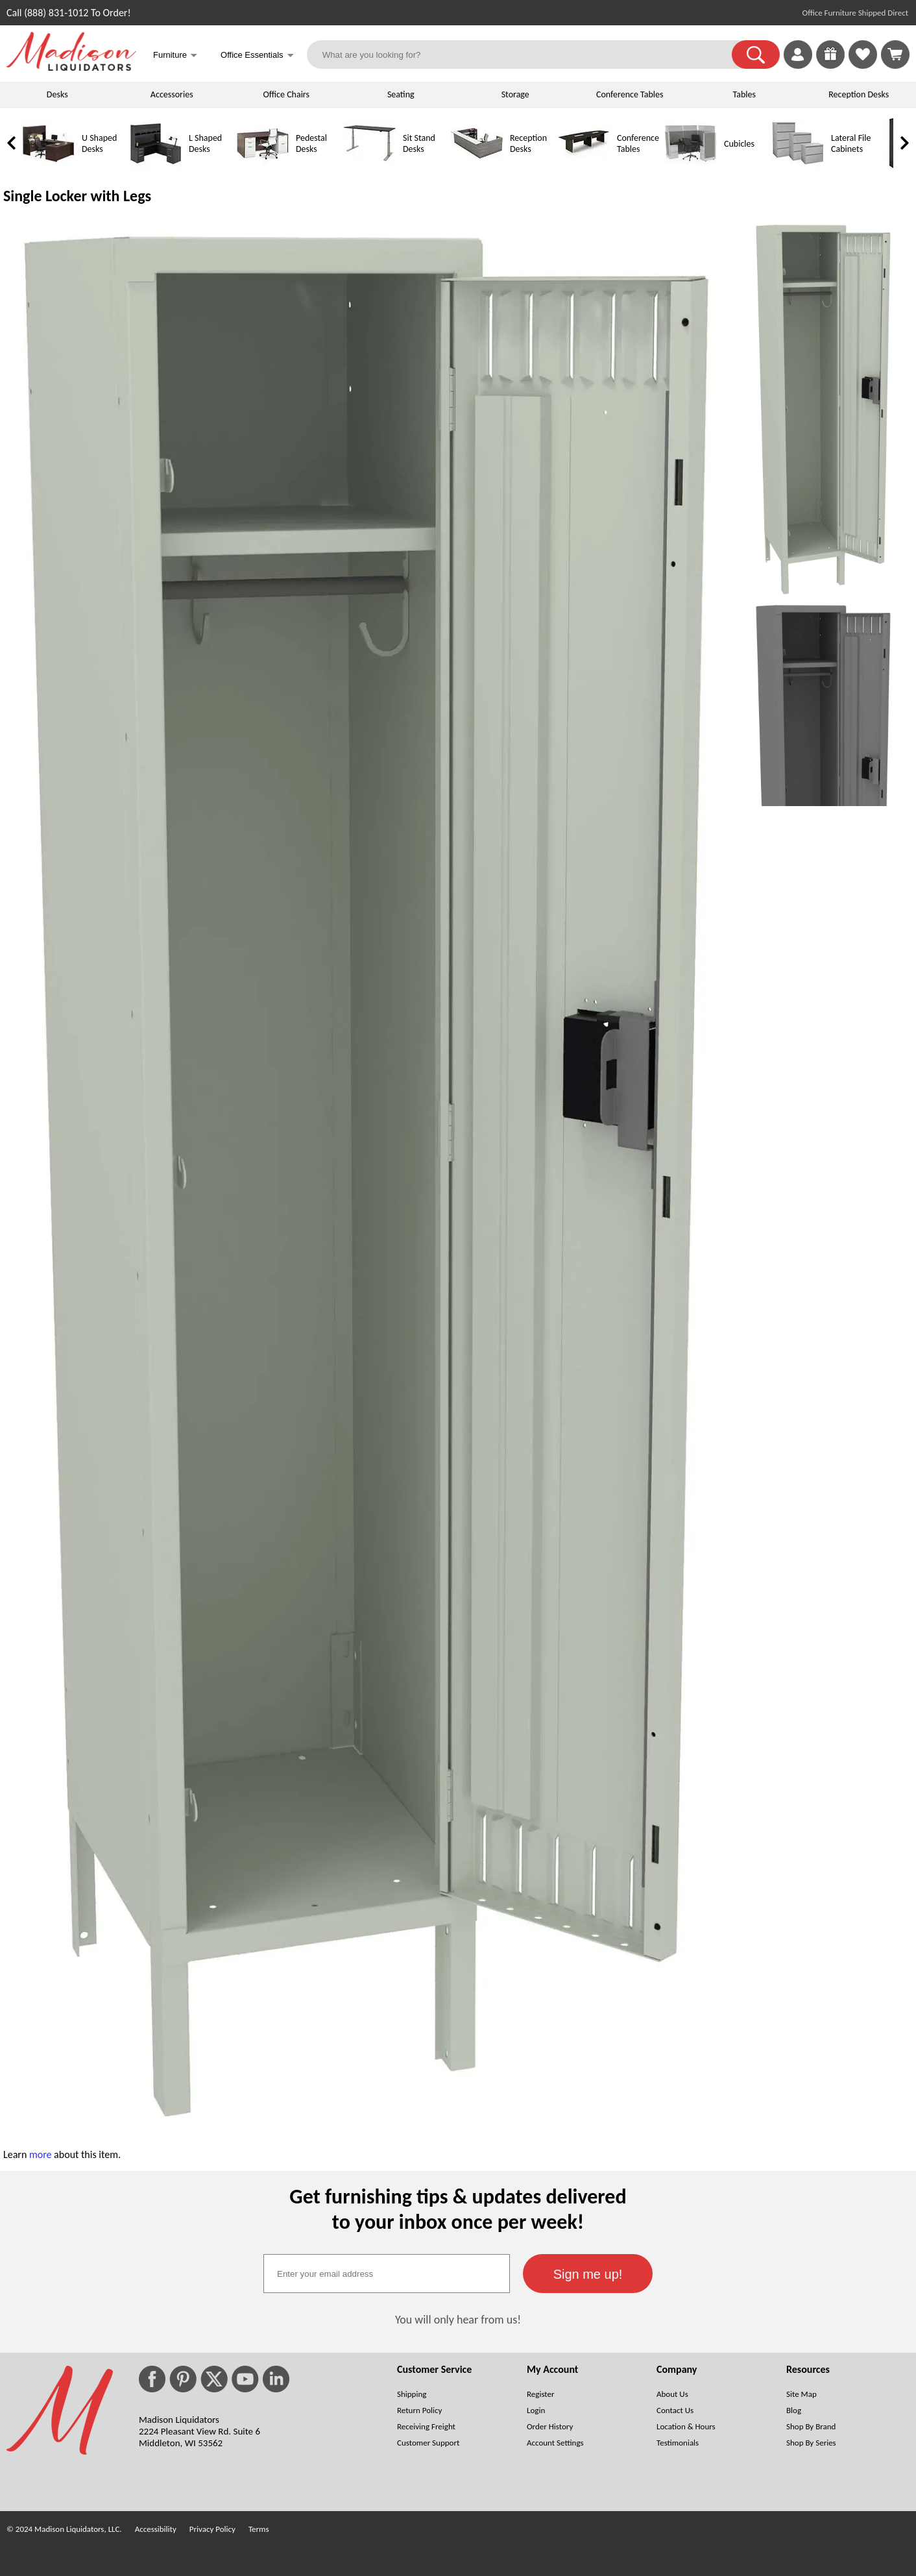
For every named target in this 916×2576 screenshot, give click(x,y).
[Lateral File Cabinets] (798, 166)
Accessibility (155, 2529)
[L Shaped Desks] (156, 166)
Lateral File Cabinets (851, 143)
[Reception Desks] (477, 166)
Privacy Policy (212, 2529)
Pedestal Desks (311, 143)
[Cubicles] (691, 166)
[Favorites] (863, 65)
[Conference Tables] (584, 166)
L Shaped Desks (205, 143)
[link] (895, 54)
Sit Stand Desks (419, 143)
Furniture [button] (175, 56)
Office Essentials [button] (257, 56)
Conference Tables (630, 94)
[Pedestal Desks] (263, 166)
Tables (744, 94)
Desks (57, 94)
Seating (401, 94)
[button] (756, 54)
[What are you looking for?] (528, 54)
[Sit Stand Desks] (370, 166)
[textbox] (386, 2273)
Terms (258, 2529)
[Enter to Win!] (830, 65)
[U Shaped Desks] (49, 166)
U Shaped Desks (99, 143)
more (40, 2154)
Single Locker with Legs (77, 195)
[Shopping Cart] (895, 54)
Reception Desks (858, 94)
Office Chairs (286, 94)
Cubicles (739, 143)
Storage (515, 94)
